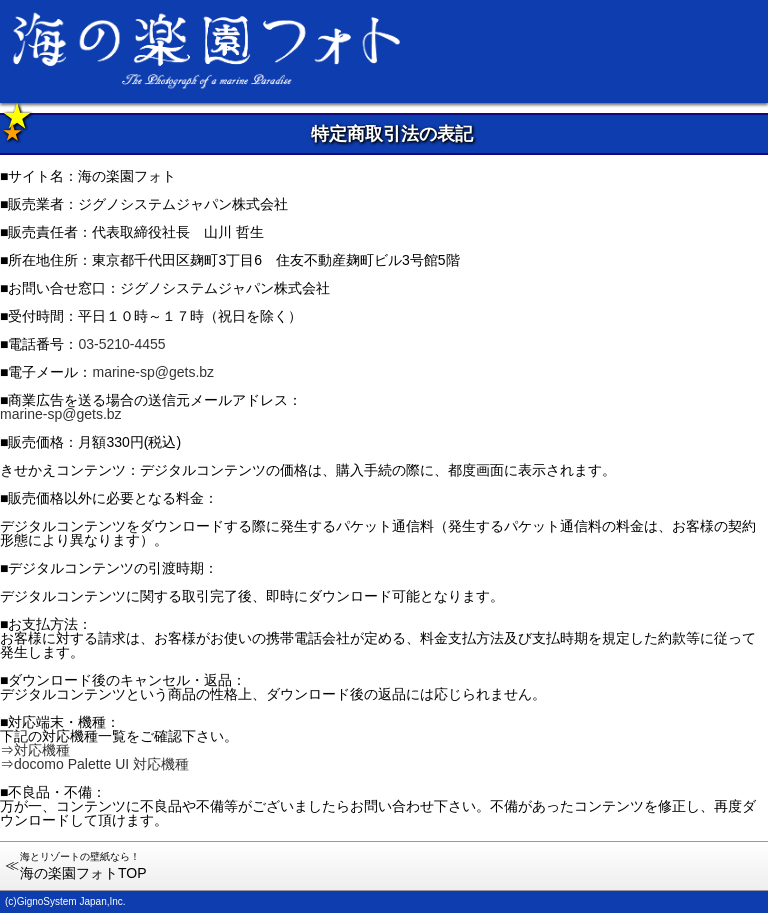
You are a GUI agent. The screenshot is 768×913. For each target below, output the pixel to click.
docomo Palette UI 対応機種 (101, 764)
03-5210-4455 (121, 344)
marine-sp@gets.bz (153, 372)
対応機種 (42, 750)
